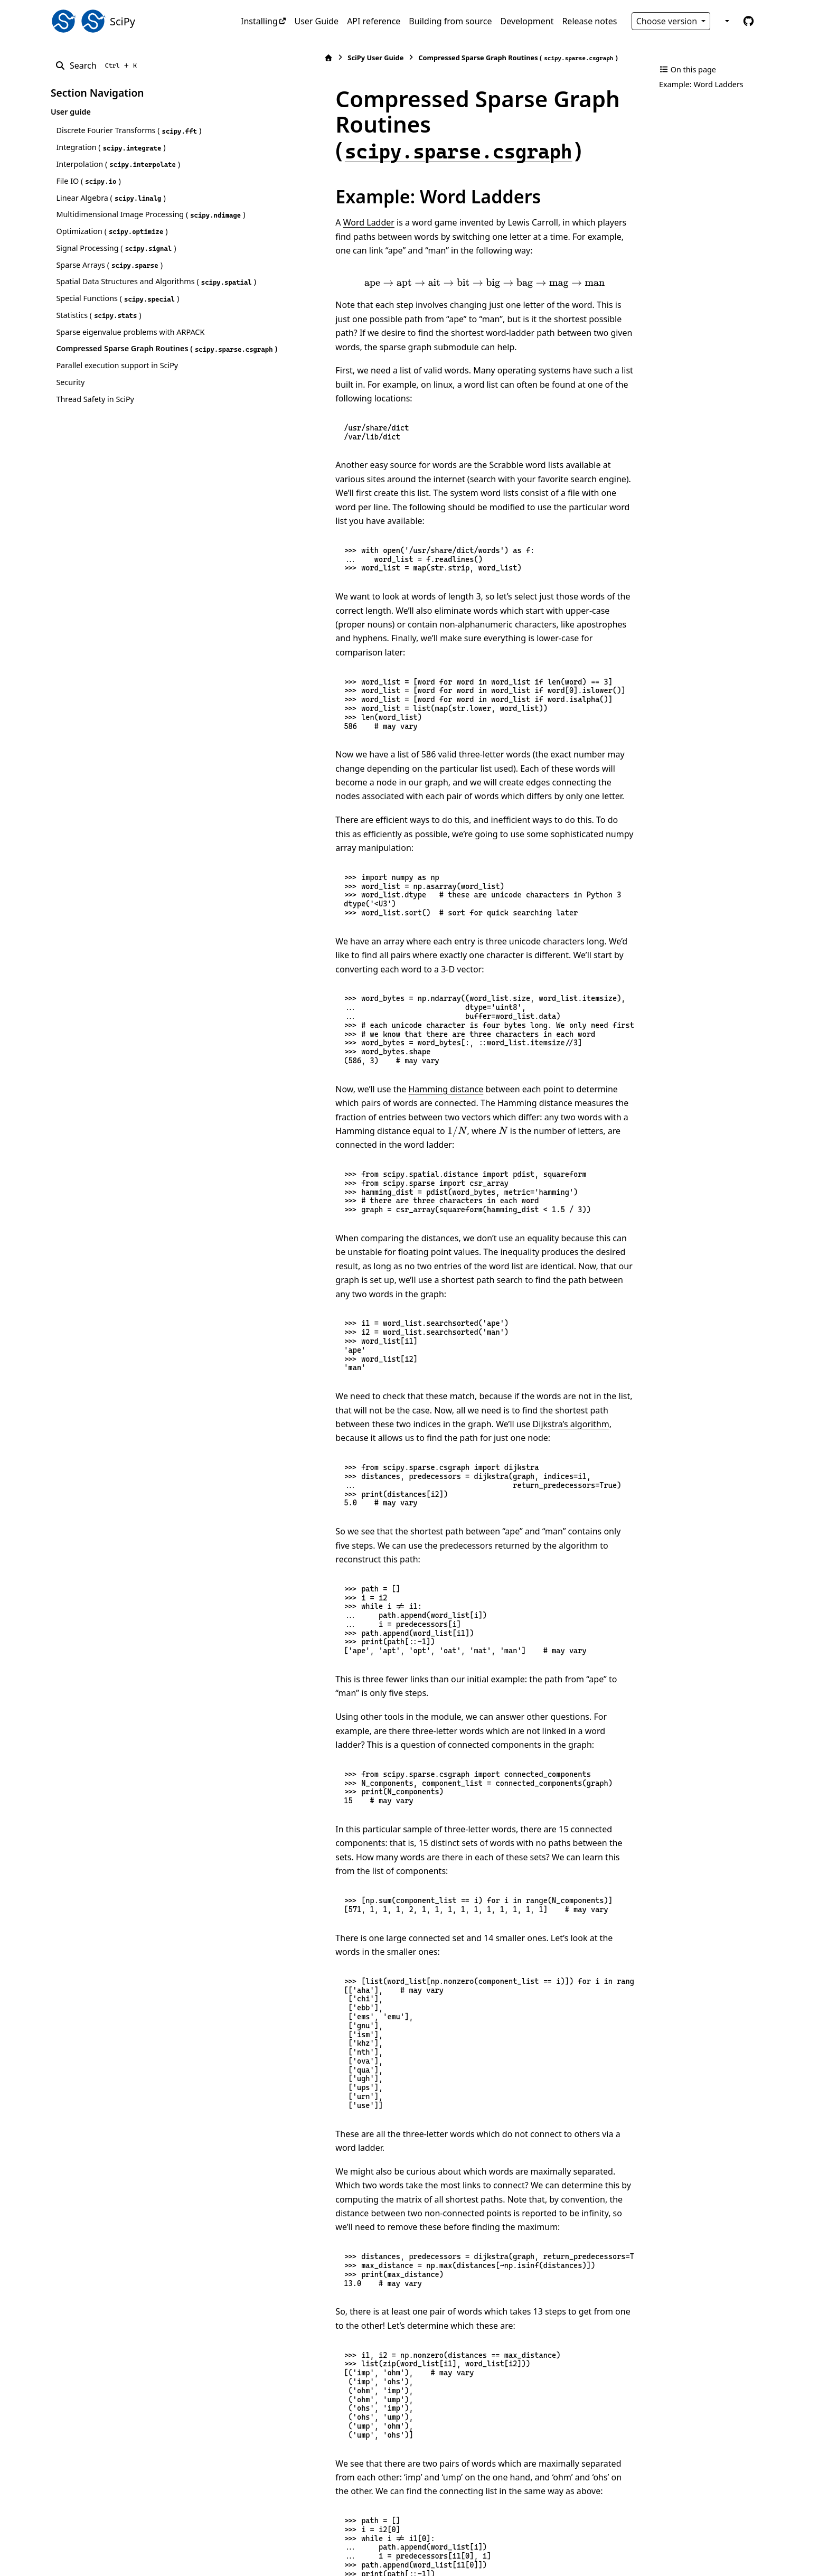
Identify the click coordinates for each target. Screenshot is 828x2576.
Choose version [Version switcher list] (668, 21)
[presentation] (443, 257)
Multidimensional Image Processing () (120, 220)
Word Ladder (286, 197)
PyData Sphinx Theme (705, 2551)
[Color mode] (726, 21)
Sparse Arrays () (109, 277)
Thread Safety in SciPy (95, 437)
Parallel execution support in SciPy (117, 403)
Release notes (589, 21)
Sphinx (121, 2560)
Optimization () (111, 244)
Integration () (110, 147)
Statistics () (98, 340)
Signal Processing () (116, 261)
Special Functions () (117, 324)
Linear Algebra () (110, 198)
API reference (373, 21)
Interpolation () (118, 164)
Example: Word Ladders (701, 84)
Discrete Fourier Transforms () (128, 130)
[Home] (246, 57)
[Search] (98, 65)
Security (70, 420)
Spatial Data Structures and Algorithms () (125, 300)
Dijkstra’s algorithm (308, 1287)
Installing (259, 21)
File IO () (88, 181)
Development (527, 21)
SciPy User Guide (294, 57)
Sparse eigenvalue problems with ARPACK (130, 357)
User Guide (316, 21)
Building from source (450, 21)
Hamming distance (363, 980)
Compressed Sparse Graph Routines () (122, 380)
